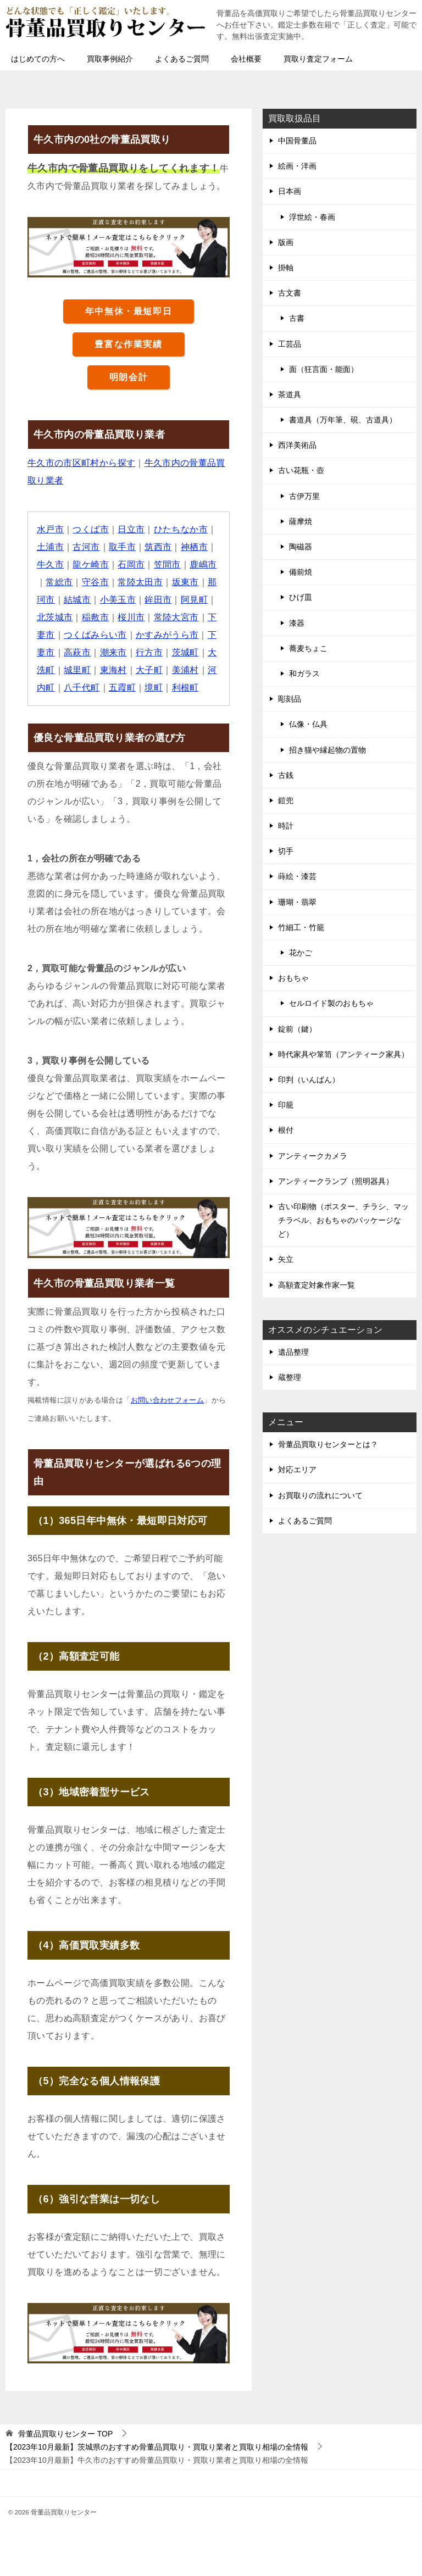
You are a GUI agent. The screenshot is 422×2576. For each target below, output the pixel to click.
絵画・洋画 (297, 166)
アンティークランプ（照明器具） (335, 1181)
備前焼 (300, 572)
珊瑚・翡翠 (297, 902)
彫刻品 (289, 698)
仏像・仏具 (308, 724)
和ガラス (304, 673)
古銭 (285, 775)
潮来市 (113, 652)
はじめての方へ (38, 58)
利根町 (185, 687)
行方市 (149, 652)
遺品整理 (293, 1352)
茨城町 (185, 652)
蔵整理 (289, 1377)
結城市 (77, 599)
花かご (300, 952)
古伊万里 (304, 496)
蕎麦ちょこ (308, 648)
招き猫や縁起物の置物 (327, 749)
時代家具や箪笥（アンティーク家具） (343, 1054)
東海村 (113, 670)
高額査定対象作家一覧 (316, 1285)
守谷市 (95, 582)
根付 (285, 1130)
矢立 (285, 1259)
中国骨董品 (297, 140)
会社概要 (246, 58)
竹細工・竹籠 (301, 927)
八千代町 (82, 687)
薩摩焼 (300, 521)
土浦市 (50, 547)
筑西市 (158, 547)
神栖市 (194, 547)
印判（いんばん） (309, 1079)
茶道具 (289, 394)
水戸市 (50, 529)
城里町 (77, 670)
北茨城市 (55, 617)
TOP (65, 2433)
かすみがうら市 (167, 634)
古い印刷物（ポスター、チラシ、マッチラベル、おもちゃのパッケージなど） (343, 1220)
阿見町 (194, 599)
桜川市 (131, 617)
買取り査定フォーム (318, 58)
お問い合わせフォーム (167, 1400)
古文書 (289, 292)
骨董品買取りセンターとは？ (328, 1444)
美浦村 (185, 670)
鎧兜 (285, 800)
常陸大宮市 (176, 617)
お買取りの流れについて (320, 1495)
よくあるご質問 (182, 58)
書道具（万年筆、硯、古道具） (343, 419)
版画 (285, 242)
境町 (154, 687)
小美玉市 (118, 599)
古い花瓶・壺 (301, 470)
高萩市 (77, 652)
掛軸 (285, 267)
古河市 (86, 547)
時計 (285, 825)
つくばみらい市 (95, 634)
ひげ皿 (300, 597)
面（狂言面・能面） (323, 369)
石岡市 (131, 564)
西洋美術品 (297, 445)
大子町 (149, 670)
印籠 (285, 1104)
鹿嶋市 (203, 564)
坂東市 (185, 582)
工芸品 (289, 344)
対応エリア (297, 1469)
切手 (285, 851)
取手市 (122, 547)
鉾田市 (158, 599)
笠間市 (167, 564)
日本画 (289, 191)
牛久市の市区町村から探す (81, 463)
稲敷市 (95, 617)
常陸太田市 (140, 582)
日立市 (131, 529)
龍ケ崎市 (91, 564)
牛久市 (50, 564)
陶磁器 (300, 546)
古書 (296, 318)
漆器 (296, 623)
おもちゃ (293, 977)
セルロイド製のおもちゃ (331, 1003)
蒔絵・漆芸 (297, 876)
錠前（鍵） (297, 1029)
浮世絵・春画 (312, 217)
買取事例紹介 (110, 58)
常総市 (59, 582)
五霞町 (122, 687)
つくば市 (91, 529)
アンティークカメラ (312, 1155)
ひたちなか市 (181, 529)
